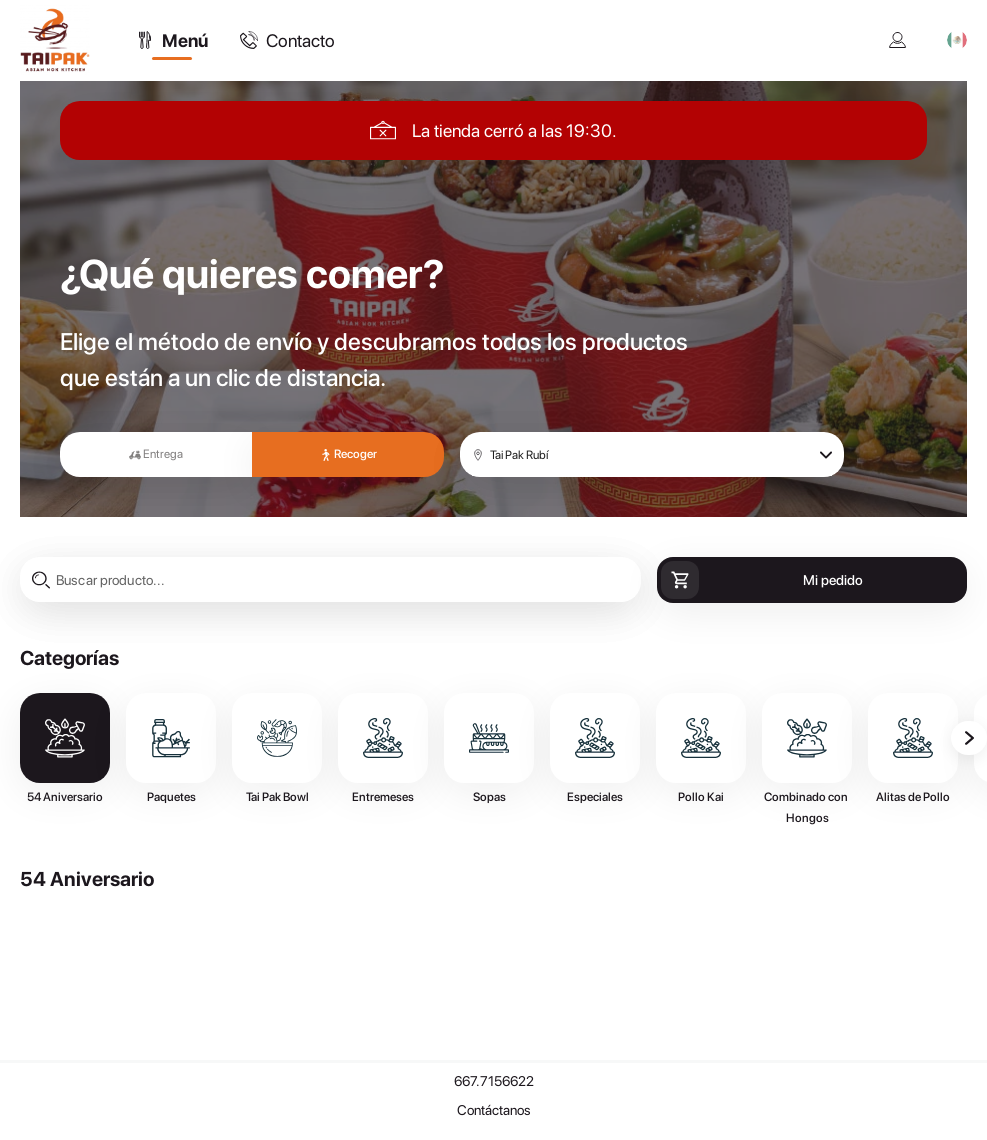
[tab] (172, 40)
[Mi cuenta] (898, 40)
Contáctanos (494, 1110)
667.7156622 (494, 1081)
